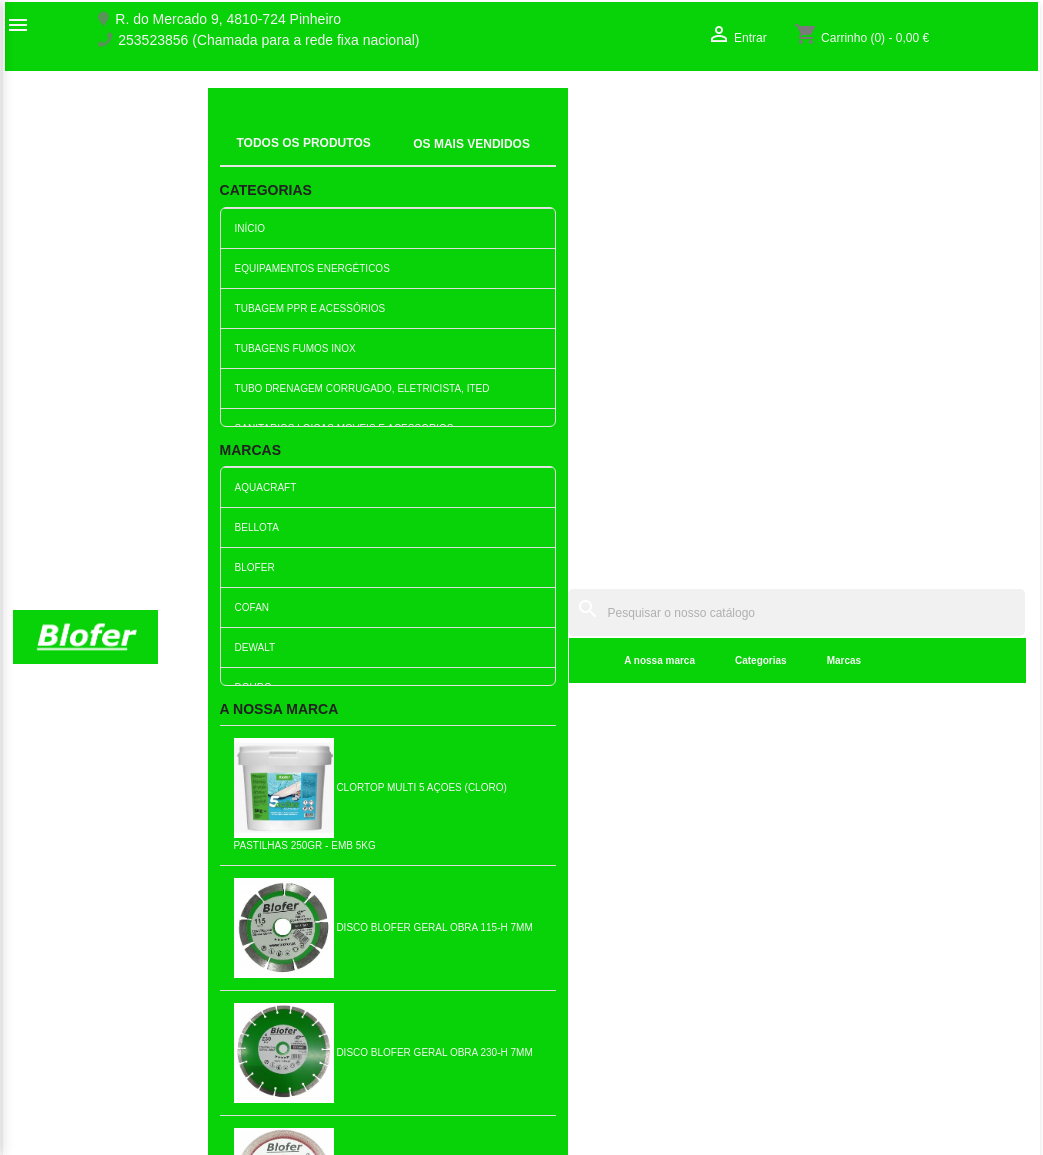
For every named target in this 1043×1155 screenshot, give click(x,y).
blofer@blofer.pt (585, 996)
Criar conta (832, 933)
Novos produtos (324, 891)
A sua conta (852, 859)
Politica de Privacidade (346, 1041)
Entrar (817, 912)
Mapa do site (53, 954)
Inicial (239, 135)
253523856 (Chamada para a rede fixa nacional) (268, 40)
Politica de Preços (331, 1020)
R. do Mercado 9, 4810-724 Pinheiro (228, 19)
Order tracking (842, 891)
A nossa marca (363, 159)
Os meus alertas (849, 954)
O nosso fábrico (62, 912)
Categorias (464, 159)
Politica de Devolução (342, 1062)
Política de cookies (333, 1083)
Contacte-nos (54, 933)
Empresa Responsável (345, 999)
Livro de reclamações (341, 978)
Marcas (547, 159)
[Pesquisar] (648, 111)
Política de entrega (333, 1104)
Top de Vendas (321, 912)
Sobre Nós (46, 891)
